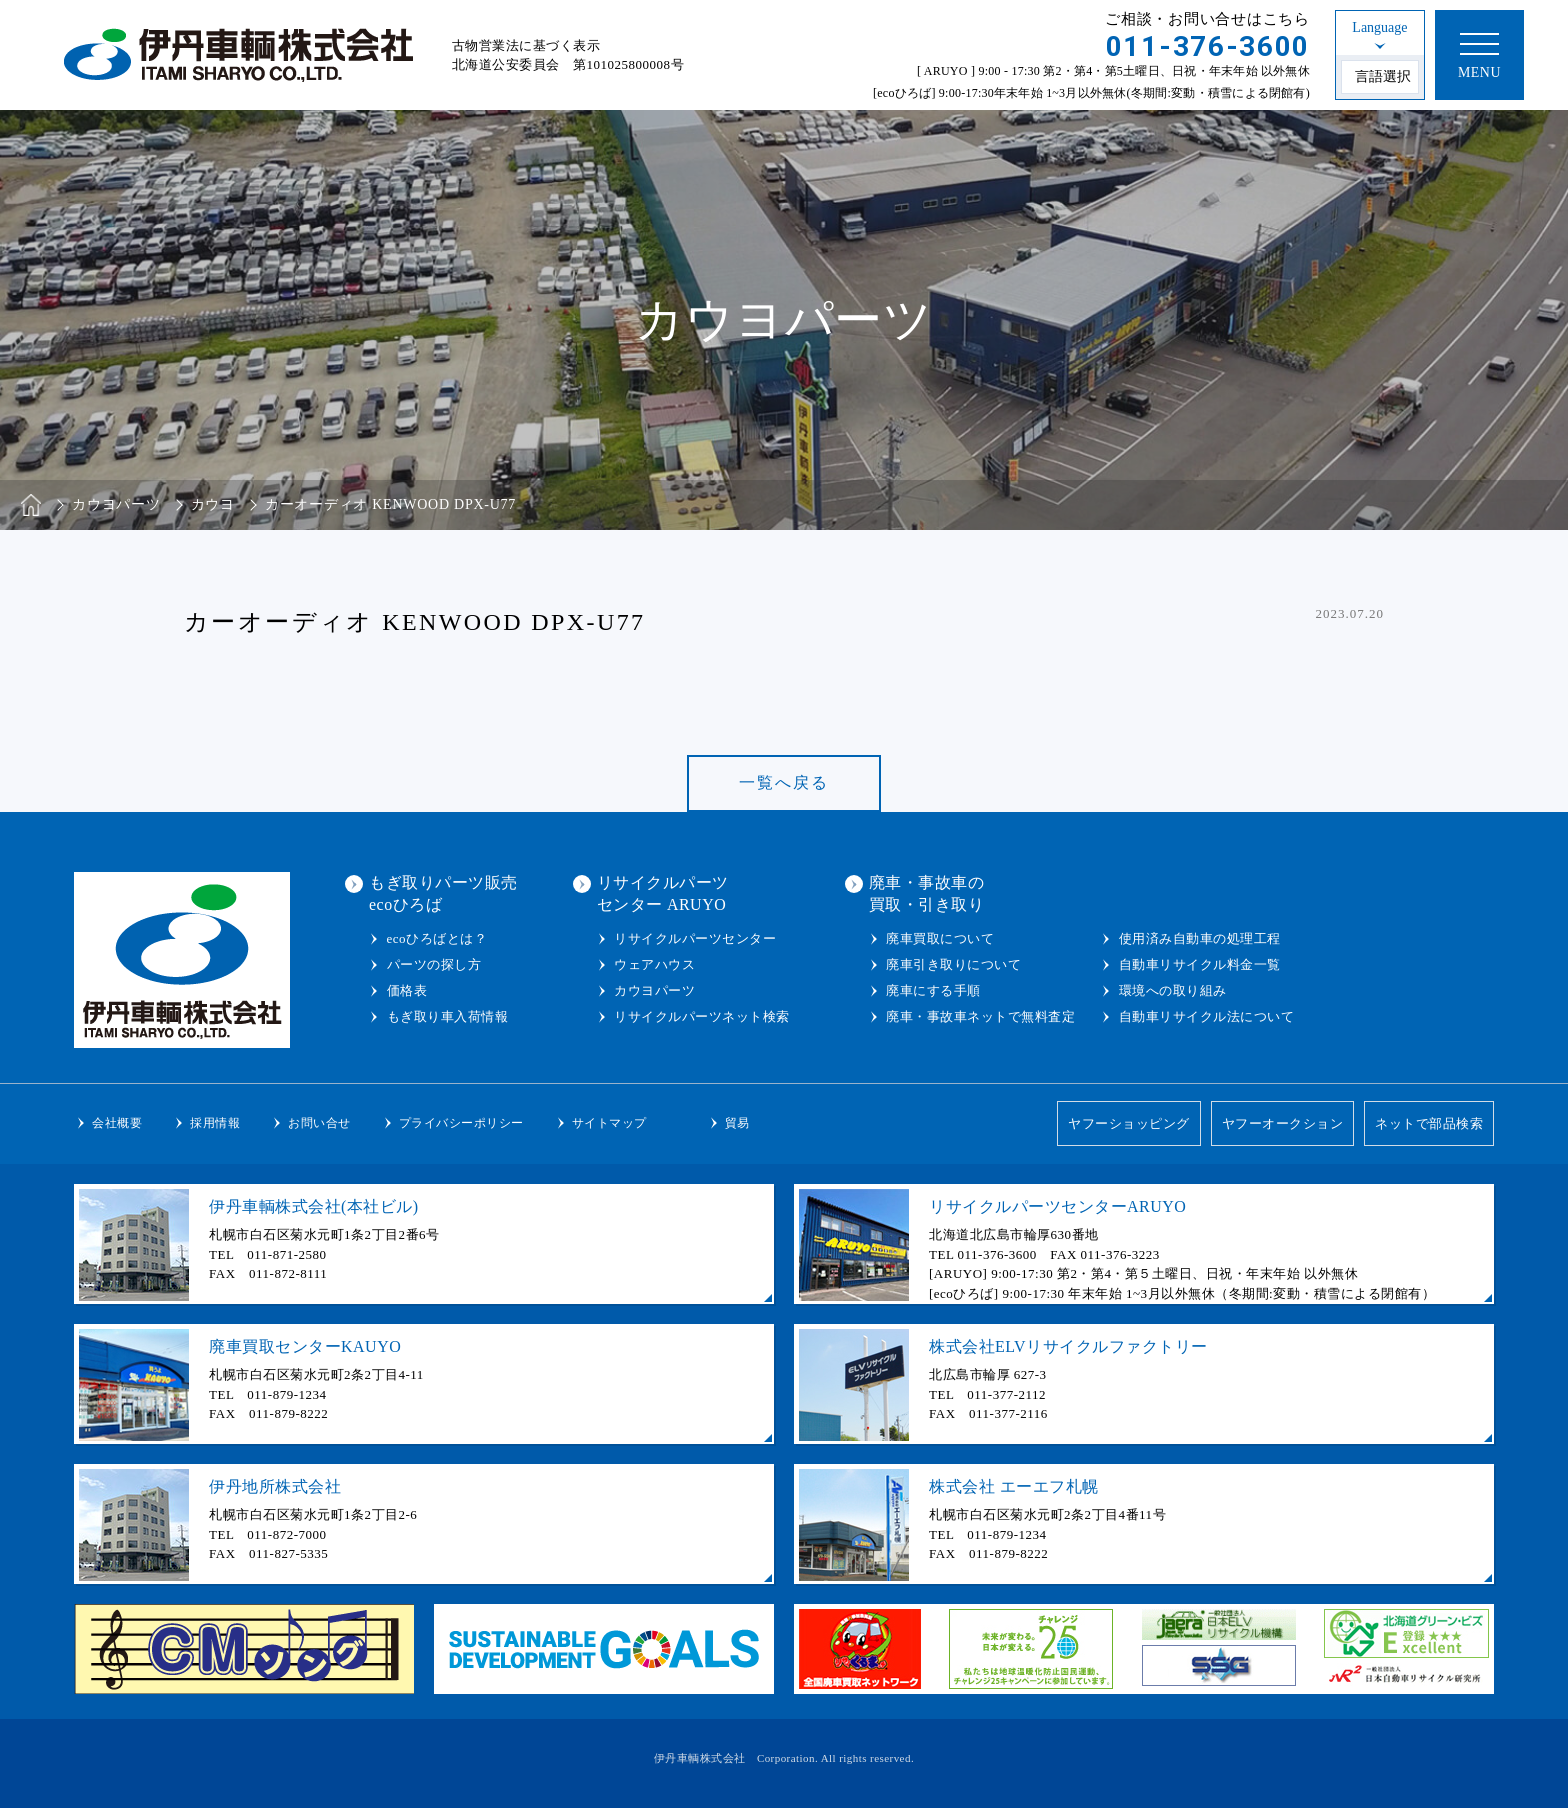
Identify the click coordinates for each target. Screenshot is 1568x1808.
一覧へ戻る (784, 782)
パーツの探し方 (434, 964)
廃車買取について (940, 938)
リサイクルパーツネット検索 (702, 1016)
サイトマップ (609, 1123)
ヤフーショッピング (1129, 1123)
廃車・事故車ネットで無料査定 (980, 1016)
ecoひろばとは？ (437, 938)
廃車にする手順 (933, 990)
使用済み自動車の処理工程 (1200, 938)
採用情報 (215, 1123)
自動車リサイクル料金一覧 (1200, 964)
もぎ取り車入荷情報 (448, 1016)
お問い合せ (319, 1123)
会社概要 (117, 1123)
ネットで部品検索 (1429, 1123)
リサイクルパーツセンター (695, 938)
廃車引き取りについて (953, 964)
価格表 (407, 990)
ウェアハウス (654, 964)
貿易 (737, 1123)
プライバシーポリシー (461, 1123)
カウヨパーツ (654, 990)
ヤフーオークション (1283, 1123)
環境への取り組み (1173, 990)
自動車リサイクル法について (1207, 1016)
